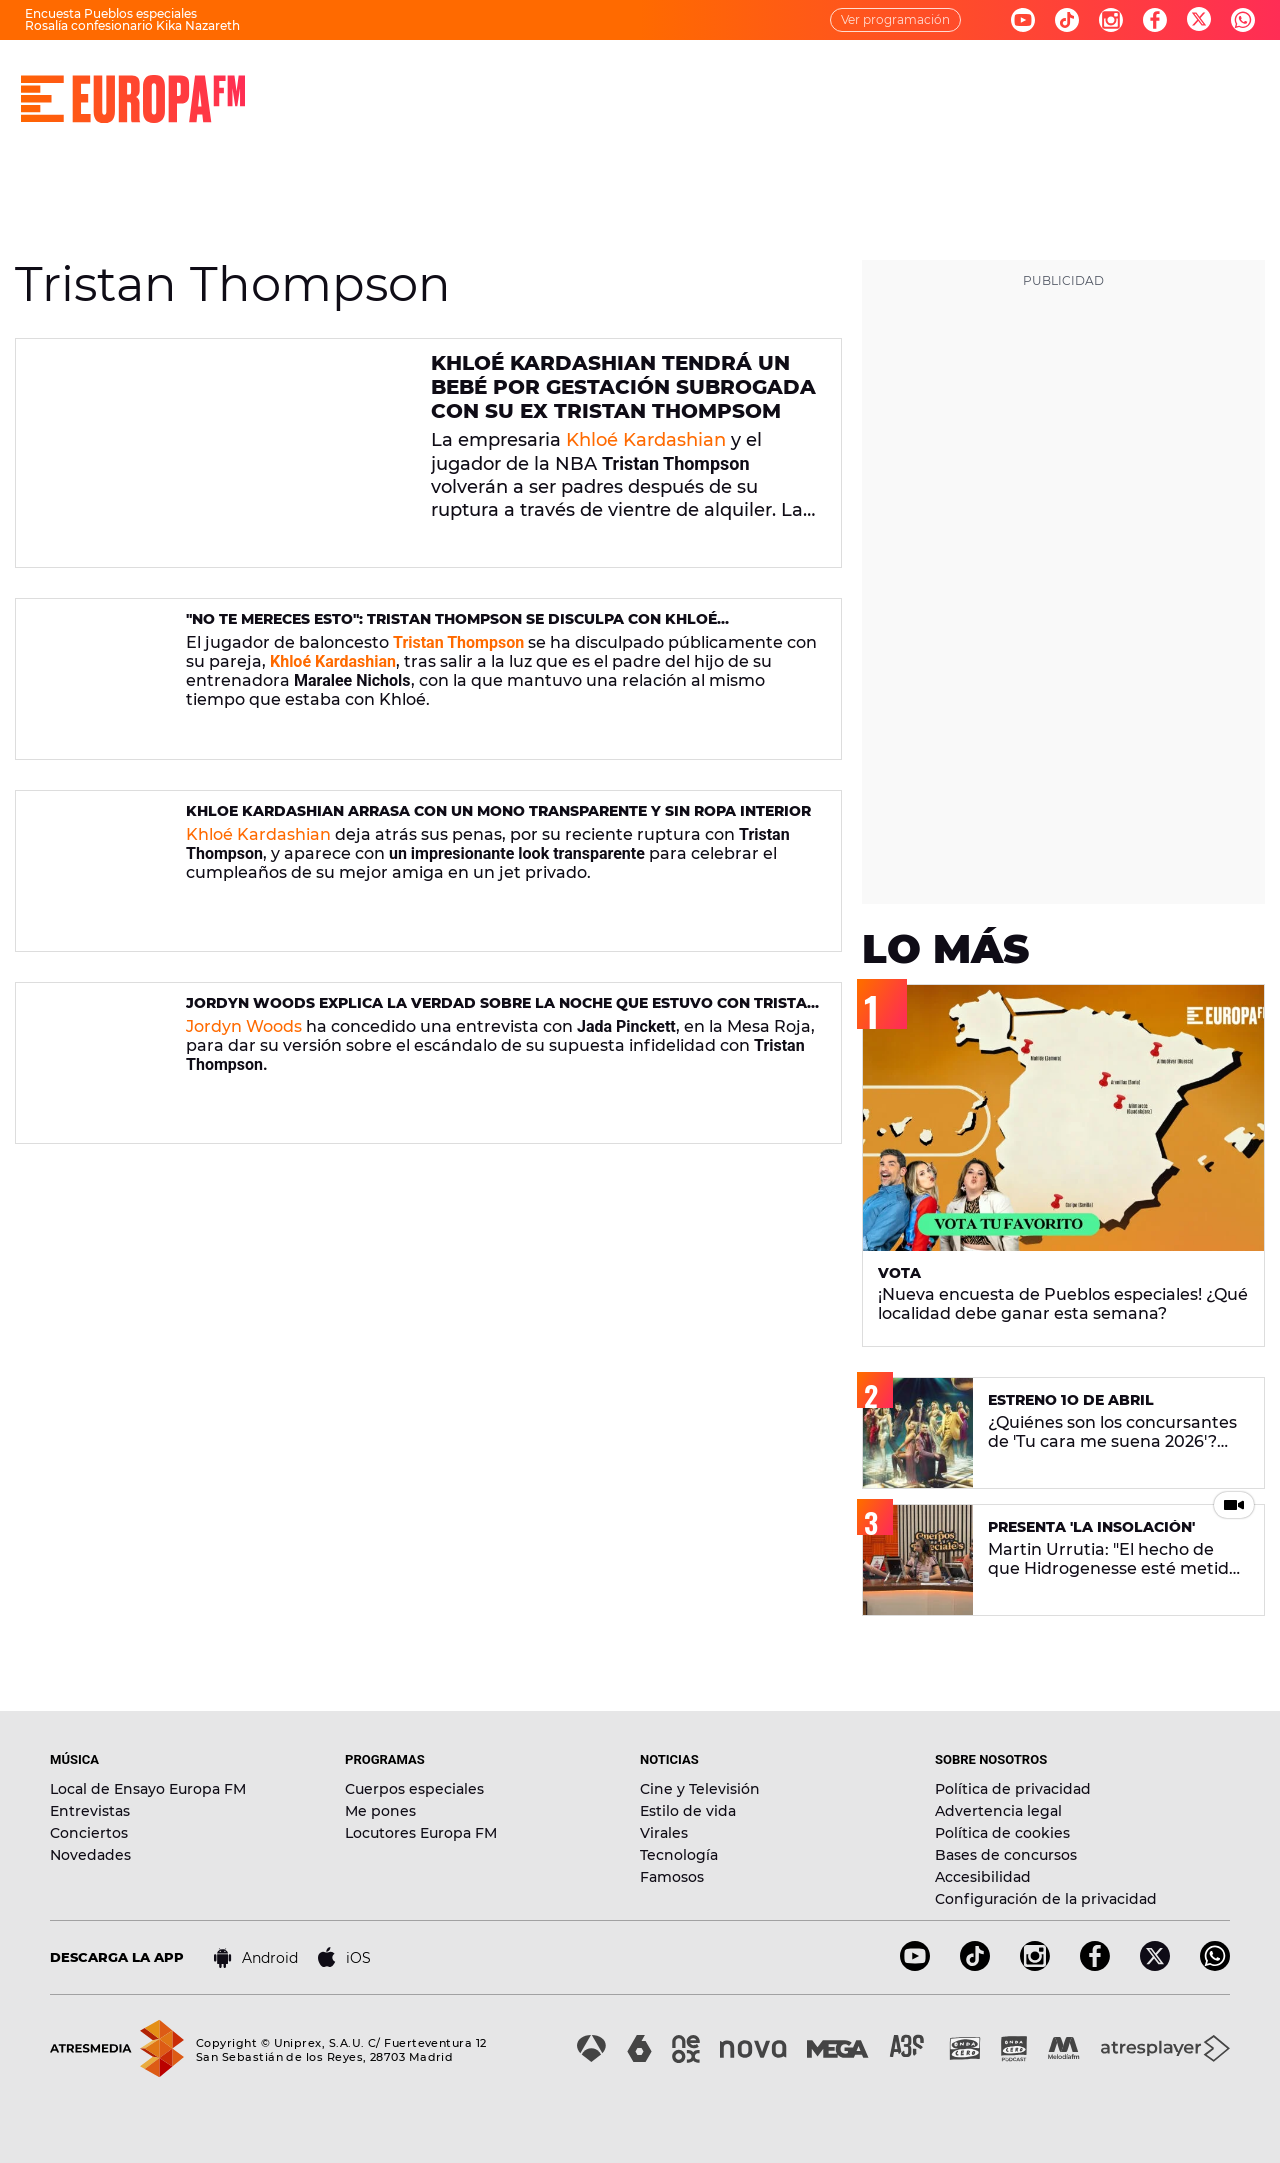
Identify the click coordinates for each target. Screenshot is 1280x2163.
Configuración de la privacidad (1046, 1899)
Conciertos (89, 1833)
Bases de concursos (1006, 1855)
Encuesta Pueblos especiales (111, 13)
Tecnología (679, 1855)
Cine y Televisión (700, 1789)
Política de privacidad (1013, 1789)
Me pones (380, 1811)
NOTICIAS (693, 80)
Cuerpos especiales (414, 1789)
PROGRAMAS (572, 80)
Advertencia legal (998, 1811)
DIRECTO (355, 80)
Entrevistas (90, 1811)
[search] (1247, 80)
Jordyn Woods (244, 1026)
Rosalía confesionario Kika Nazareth (132, 25)
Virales (664, 1833)
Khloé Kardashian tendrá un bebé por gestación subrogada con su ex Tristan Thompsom (623, 387)
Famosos (672, 1877)
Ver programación (895, 19)
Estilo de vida (688, 1811)
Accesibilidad (983, 1877)
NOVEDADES (814, 80)
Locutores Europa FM (421, 1833)
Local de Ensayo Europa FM (148, 1789)
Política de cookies (1002, 1833)
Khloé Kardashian (646, 440)
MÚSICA (456, 80)
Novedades (90, 1855)
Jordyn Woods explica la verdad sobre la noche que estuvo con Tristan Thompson (502, 1011)
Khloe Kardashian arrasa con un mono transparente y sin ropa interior (498, 811)
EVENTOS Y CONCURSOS (987, 80)
